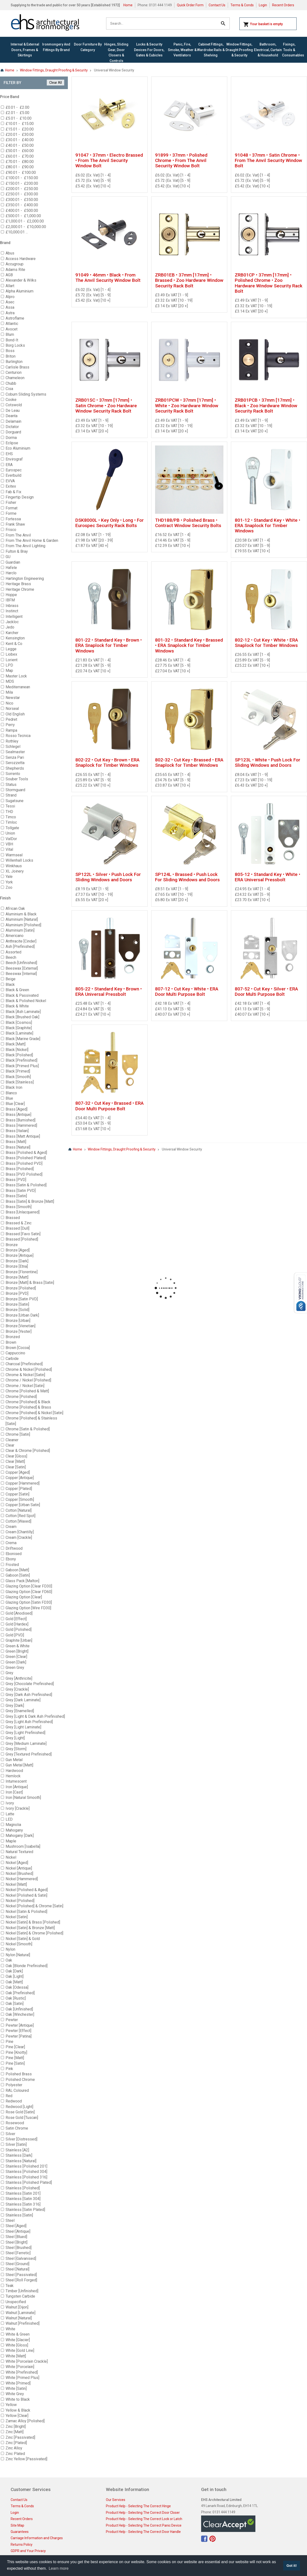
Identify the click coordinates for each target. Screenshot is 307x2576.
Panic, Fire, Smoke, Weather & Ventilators (182, 49)
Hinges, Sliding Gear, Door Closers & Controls (116, 52)
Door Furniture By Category (88, 47)
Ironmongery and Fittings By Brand (56, 47)
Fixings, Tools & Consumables (289, 49)
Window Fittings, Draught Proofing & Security (239, 49)
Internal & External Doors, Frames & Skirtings (25, 49)
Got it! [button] (291, 2566)
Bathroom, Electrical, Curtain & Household (268, 49)
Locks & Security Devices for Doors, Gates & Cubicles (149, 49)
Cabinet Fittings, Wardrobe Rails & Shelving (211, 49)
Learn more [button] (59, 2568)
